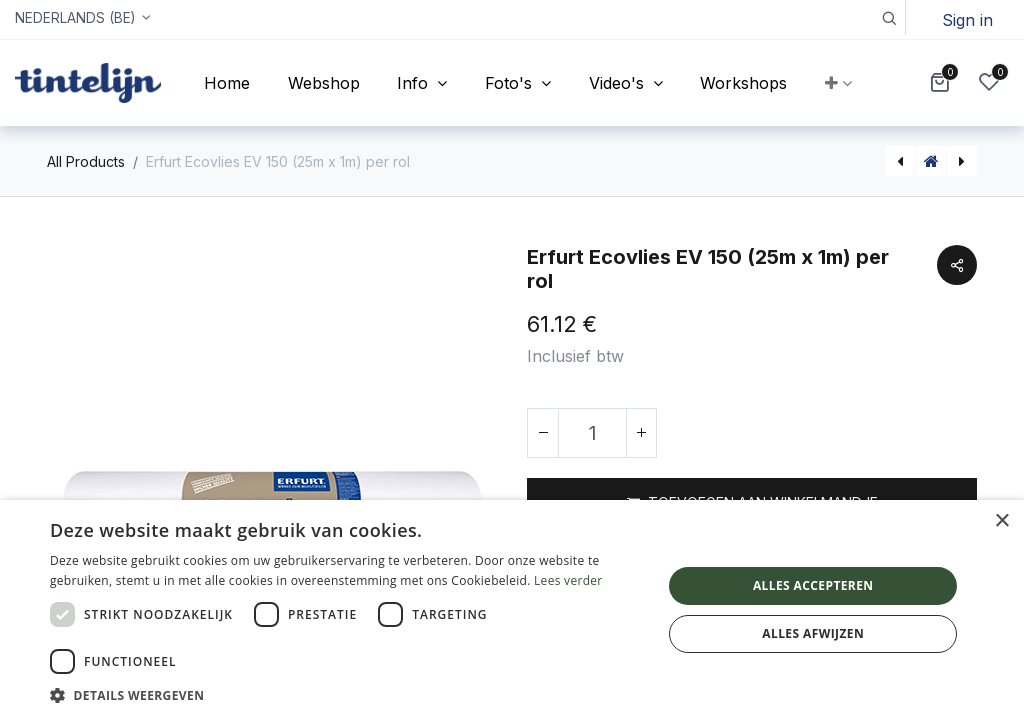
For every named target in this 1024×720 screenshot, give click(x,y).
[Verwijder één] (543, 433)
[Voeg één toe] (641, 433)
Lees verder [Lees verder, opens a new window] (568, 580)
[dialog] (512, 610)
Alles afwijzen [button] (813, 633)
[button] (888, 17)
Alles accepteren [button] (813, 585)
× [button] (1001, 521)
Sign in (967, 20)
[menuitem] (227, 83)
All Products (86, 161)
